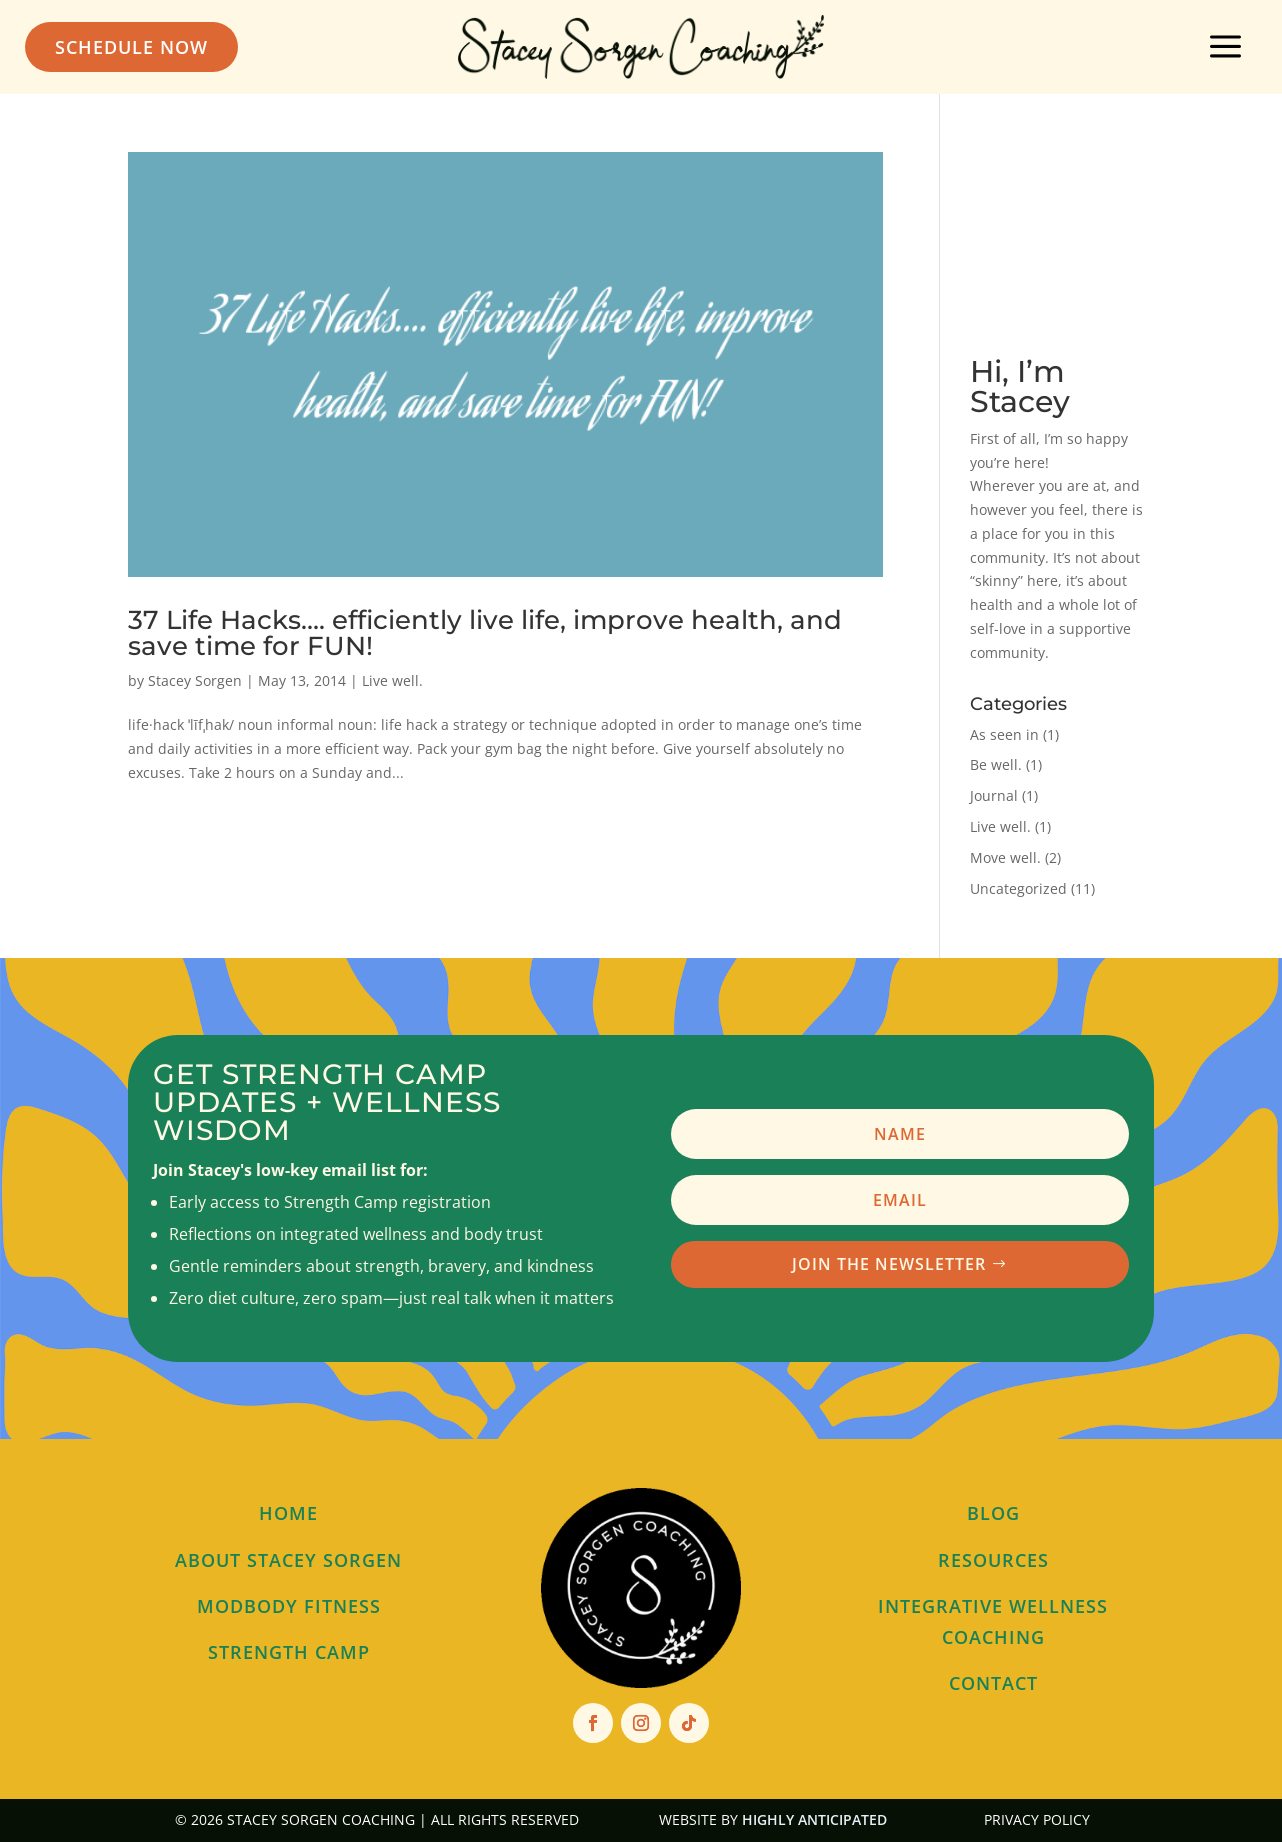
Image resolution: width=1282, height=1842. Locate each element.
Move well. (1005, 857)
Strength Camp (289, 1652)
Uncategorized (1018, 888)
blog (993, 1513)
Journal (994, 795)
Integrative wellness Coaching (993, 1621)
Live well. (392, 680)
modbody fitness (289, 1606)
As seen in (1004, 734)
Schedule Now (131, 47)
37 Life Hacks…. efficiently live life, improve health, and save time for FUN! (485, 633)
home (288, 1513)
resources (993, 1560)
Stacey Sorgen (195, 680)
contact (993, 1683)
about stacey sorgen (288, 1560)
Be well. (996, 764)
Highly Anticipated (814, 1819)
